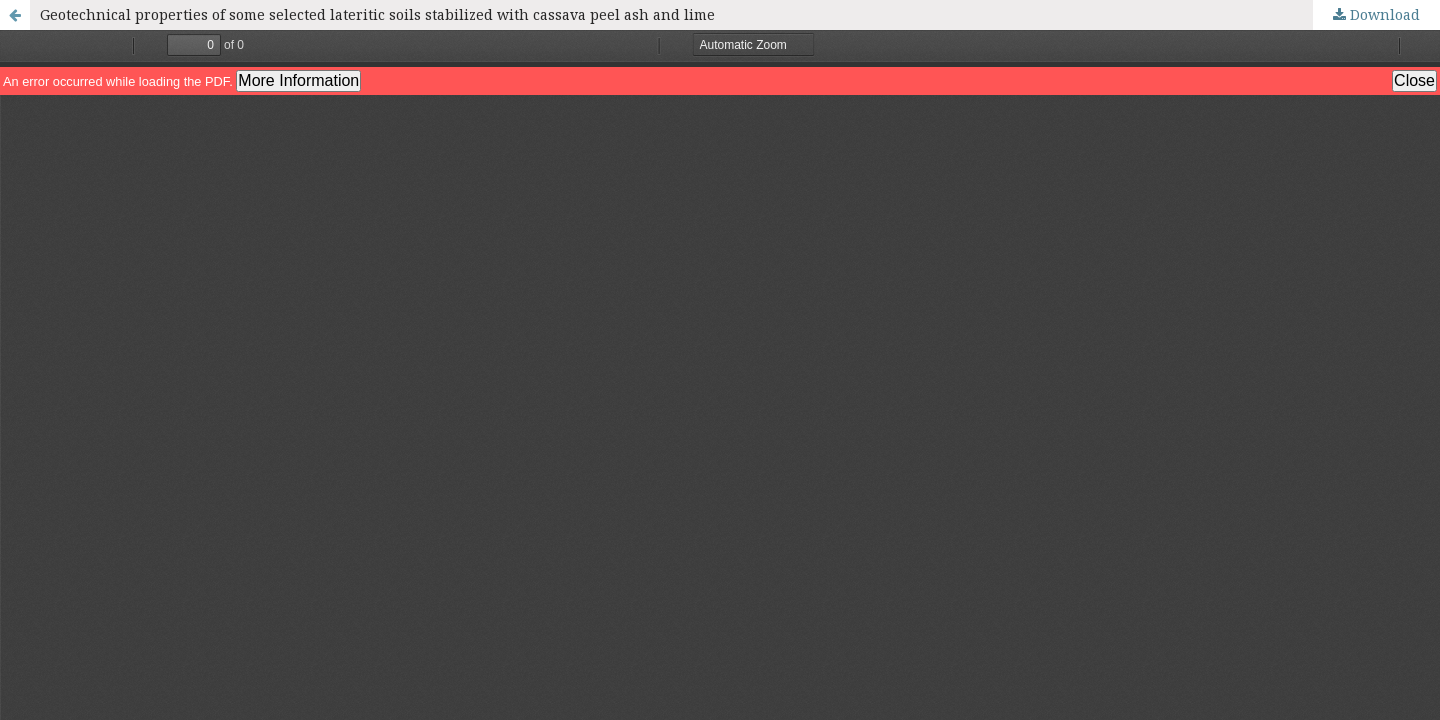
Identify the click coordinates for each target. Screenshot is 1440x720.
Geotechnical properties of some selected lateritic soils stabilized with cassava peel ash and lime (377, 14)
